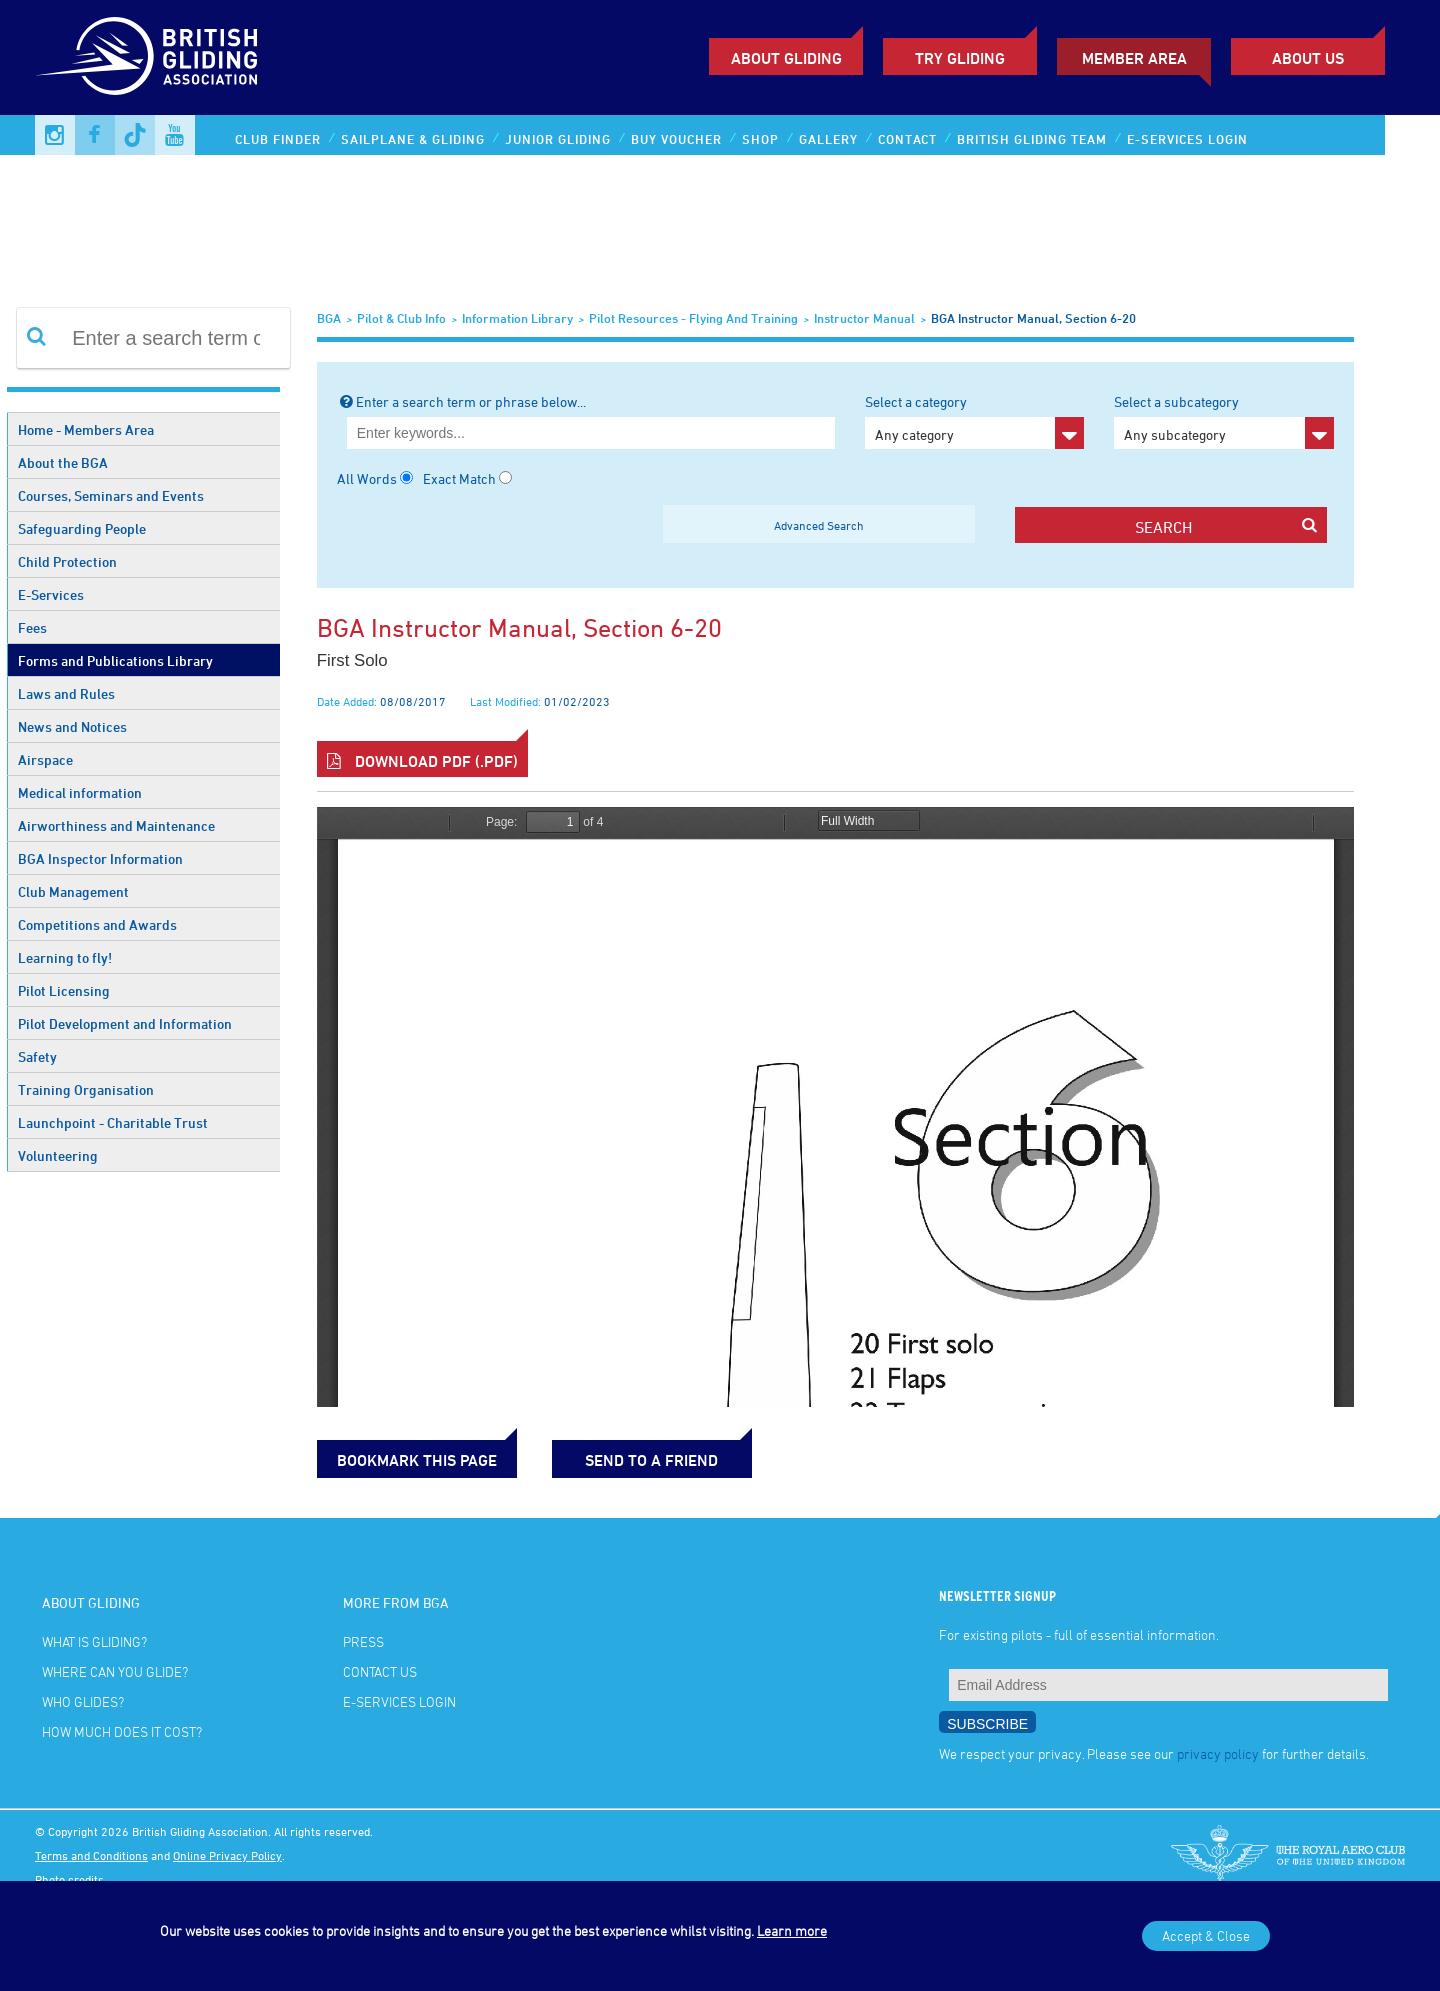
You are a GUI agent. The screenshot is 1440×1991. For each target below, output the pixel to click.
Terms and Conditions (91, 1855)
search (1226, 526)
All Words (367, 478)
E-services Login (1187, 139)
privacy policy (1218, 1753)
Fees (32, 627)
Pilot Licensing (64, 990)
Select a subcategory (1223, 421)
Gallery (828, 139)
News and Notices (72, 726)
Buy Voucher (676, 139)
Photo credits (69, 1879)
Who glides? (83, 1701)
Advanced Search (819, 525)
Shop (760, 139)
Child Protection (67, 561)
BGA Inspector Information (100, 858)
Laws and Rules (66, 693)
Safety (37, 1056)
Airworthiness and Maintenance (116, 825)
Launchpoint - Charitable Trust (113, 1122)
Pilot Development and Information (125, 1023)
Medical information (80, 792)
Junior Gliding (558, 139)
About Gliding (786, 58)
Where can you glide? (115, 1671)
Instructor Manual (864, 318)
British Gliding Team (1032, 139)
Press (363, 1641)
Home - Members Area (86, 429)
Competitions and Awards (97, 924)
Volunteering (58, 1155)
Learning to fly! (65, 957)
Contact (907, 139)
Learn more (792, 1930)
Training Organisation (86, 1089)
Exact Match (459, 478)
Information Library (517, 318)
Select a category (974, 421)
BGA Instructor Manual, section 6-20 (1033, 318)
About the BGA (63, 462)
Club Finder (278, 139)
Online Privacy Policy (227, 1855)
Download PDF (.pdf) (422, 761)
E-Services (51, 594)
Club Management (73, 891)
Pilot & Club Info (401, 318)
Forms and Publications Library (115, 660)
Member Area (1134, 58)
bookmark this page (417, 1460)
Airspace (45, 759)
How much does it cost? (122, 1731)
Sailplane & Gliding (413, 139)
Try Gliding (960, 58)
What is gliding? (94, 1641)
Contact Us (380, 1671)
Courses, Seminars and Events (111, 495)
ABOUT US (1308, 58)
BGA (329, 318)
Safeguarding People (82, 528)
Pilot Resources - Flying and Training (693, 318)
